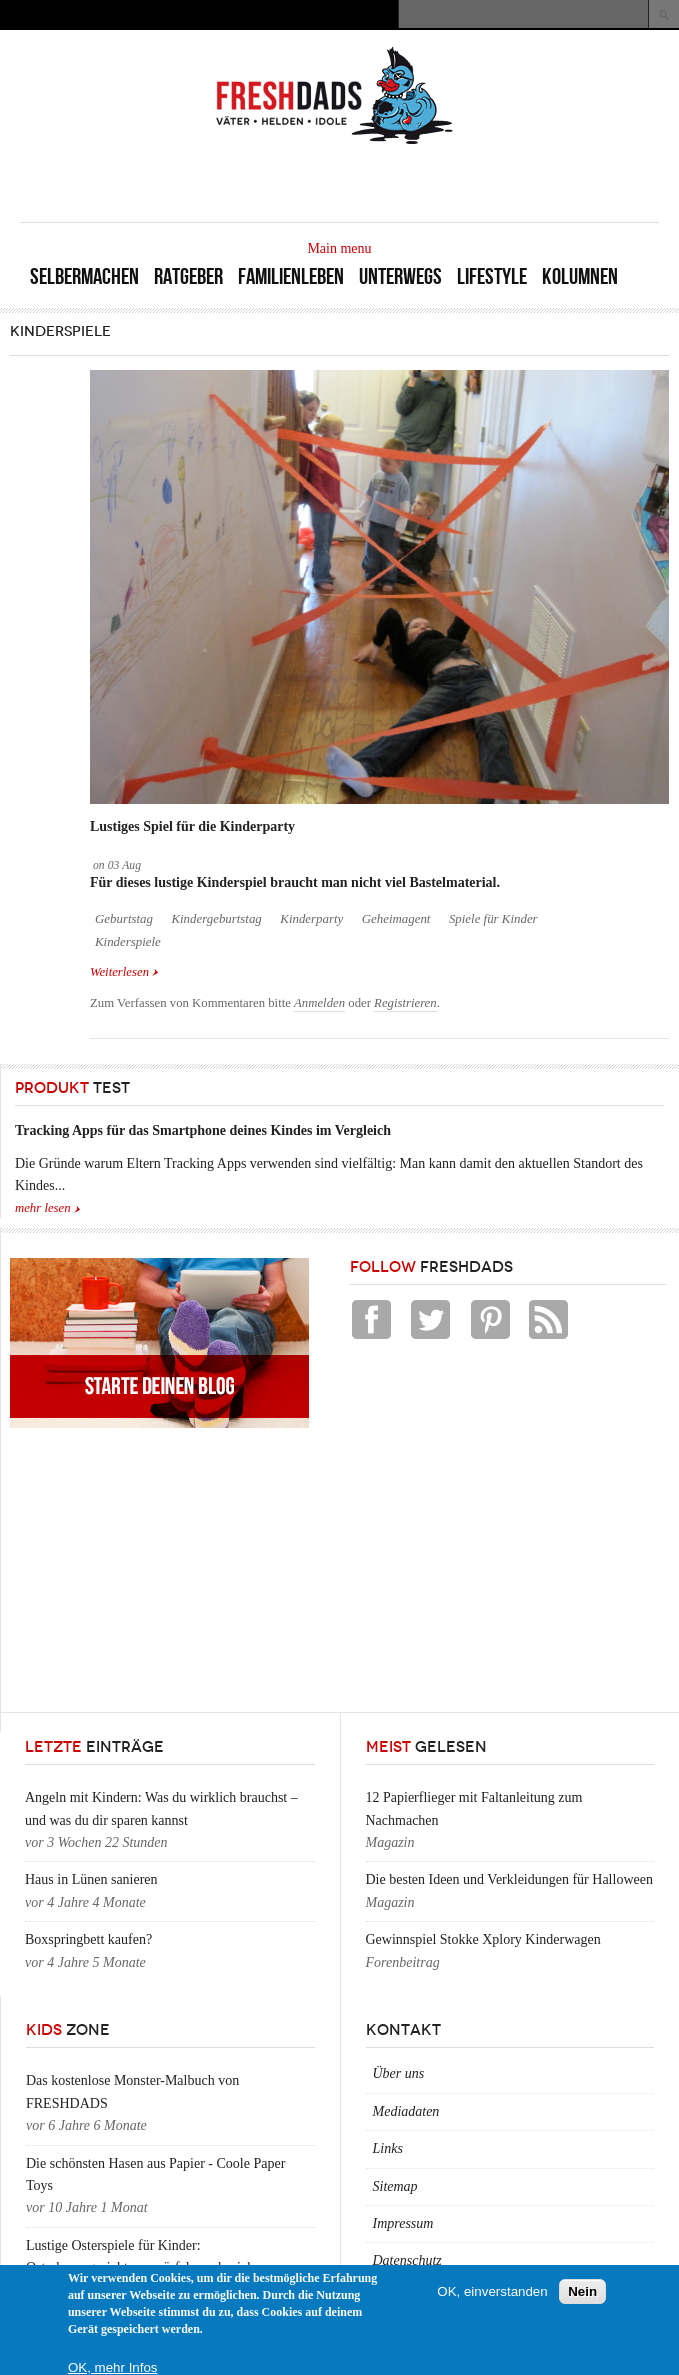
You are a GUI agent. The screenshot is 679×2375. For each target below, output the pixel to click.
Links (388, 2148)
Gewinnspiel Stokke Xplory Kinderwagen (483, 1939)
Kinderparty (311, 919)
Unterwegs (400, 276)
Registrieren (405, 1003)
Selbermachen (84, 276)
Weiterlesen (124, 970)
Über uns (399, 2073)
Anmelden (319, 1003)
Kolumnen (580, 276)
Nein (582, 2291)
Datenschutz (407, 2260)
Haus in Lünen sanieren (91, 1879)
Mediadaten (406, 2111)
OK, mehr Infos (113, 2367)
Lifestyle (492, 276)
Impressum (403, 2223)
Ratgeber (188, 276)
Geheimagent (396, 919)
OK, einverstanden (492, 2291)
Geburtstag (124, 919)
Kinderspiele (128, 942)
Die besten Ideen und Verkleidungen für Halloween (509, 1879)
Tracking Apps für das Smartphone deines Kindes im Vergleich (203, 1130)
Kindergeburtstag (216, 919)
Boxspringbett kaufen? (88, 1939)
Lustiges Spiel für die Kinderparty (192, 826)
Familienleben (291, 276)
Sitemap (395, 2186)
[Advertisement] (425, 182)
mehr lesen (43, 1208)
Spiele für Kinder (493, 919)
